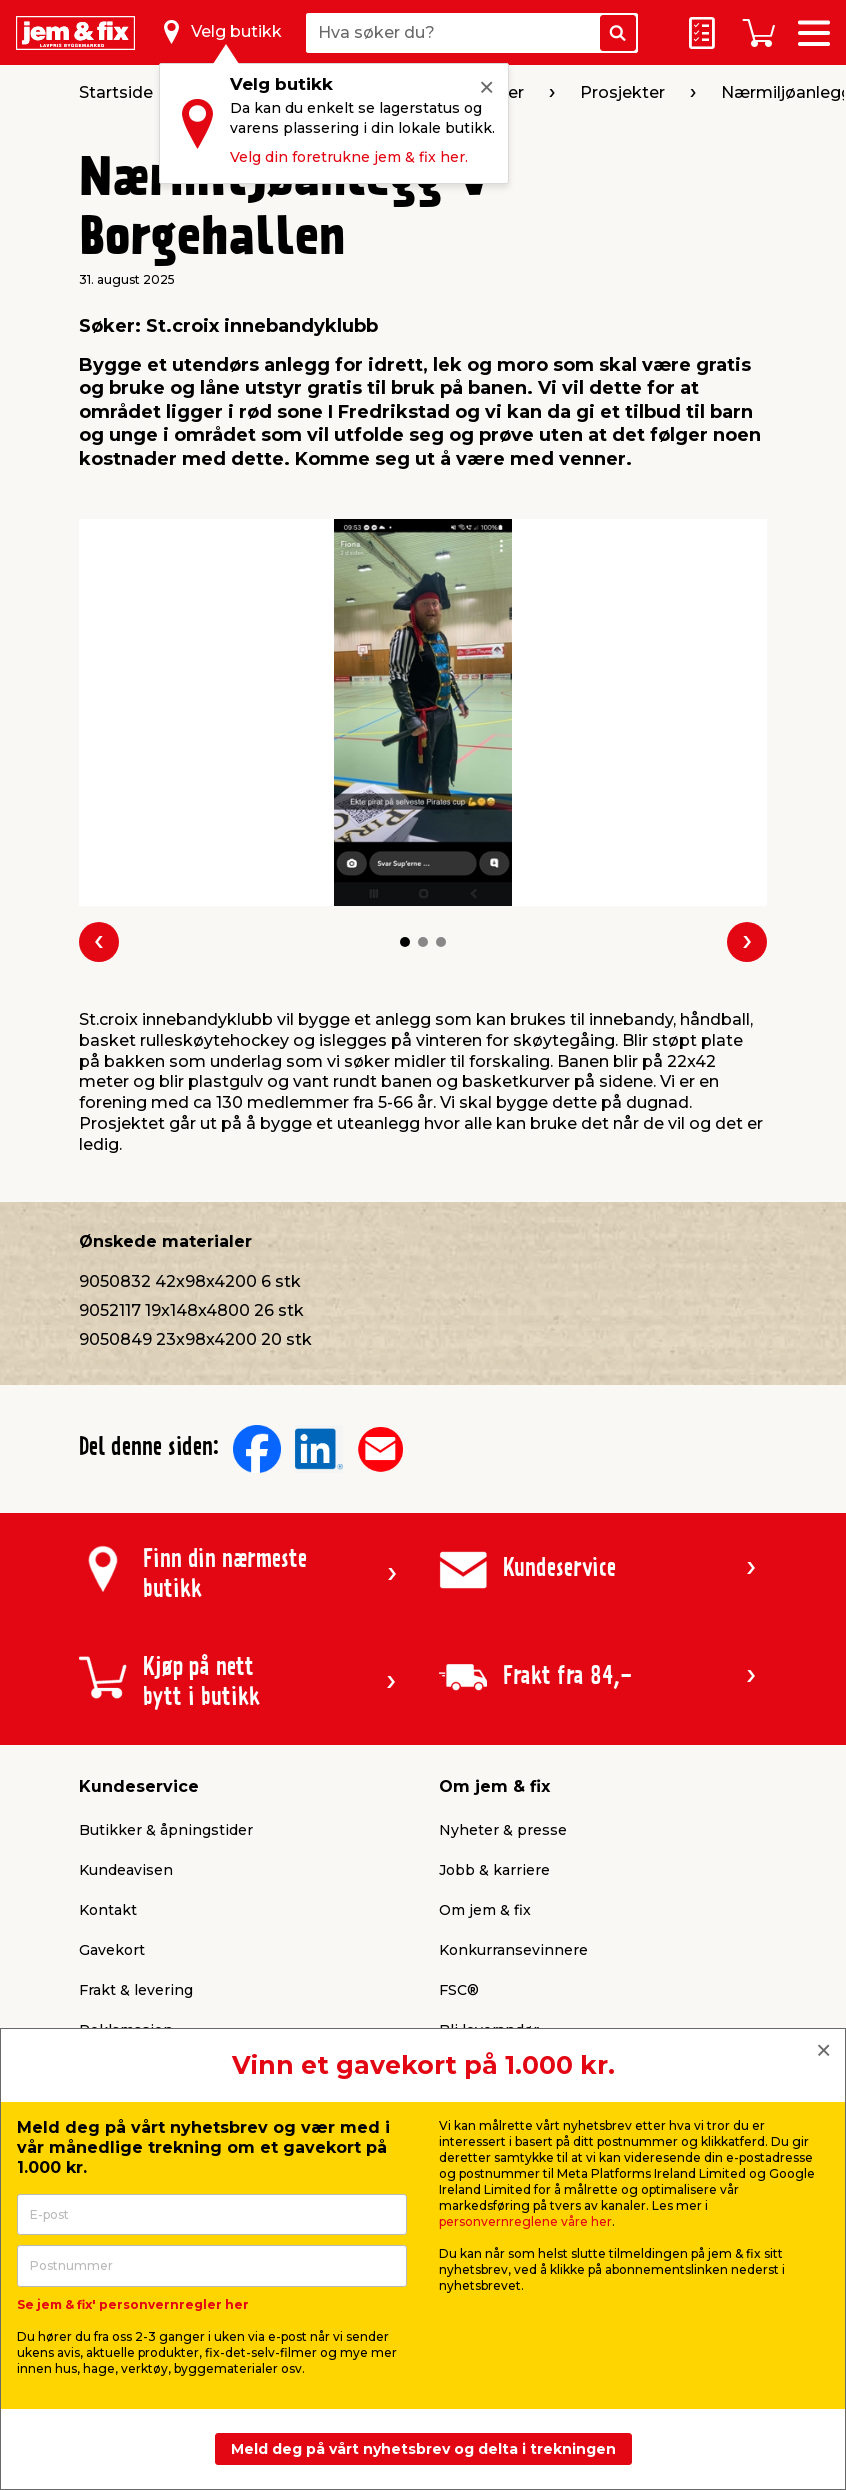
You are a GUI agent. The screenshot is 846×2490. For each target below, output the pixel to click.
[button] (405, 942)
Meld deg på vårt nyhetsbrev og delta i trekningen (423, 2449)
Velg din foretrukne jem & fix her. (349, 157)
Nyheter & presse (503, 1830)
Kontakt (108, 1910)
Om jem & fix (485, 1910)
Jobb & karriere (494, 1870)
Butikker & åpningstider (166, 1830)
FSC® (459, 1990)
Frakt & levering (136, 1990)
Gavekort (112, 1950)
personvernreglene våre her (525, 2221)
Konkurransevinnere (513, 1950)
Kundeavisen (126, 1870)
